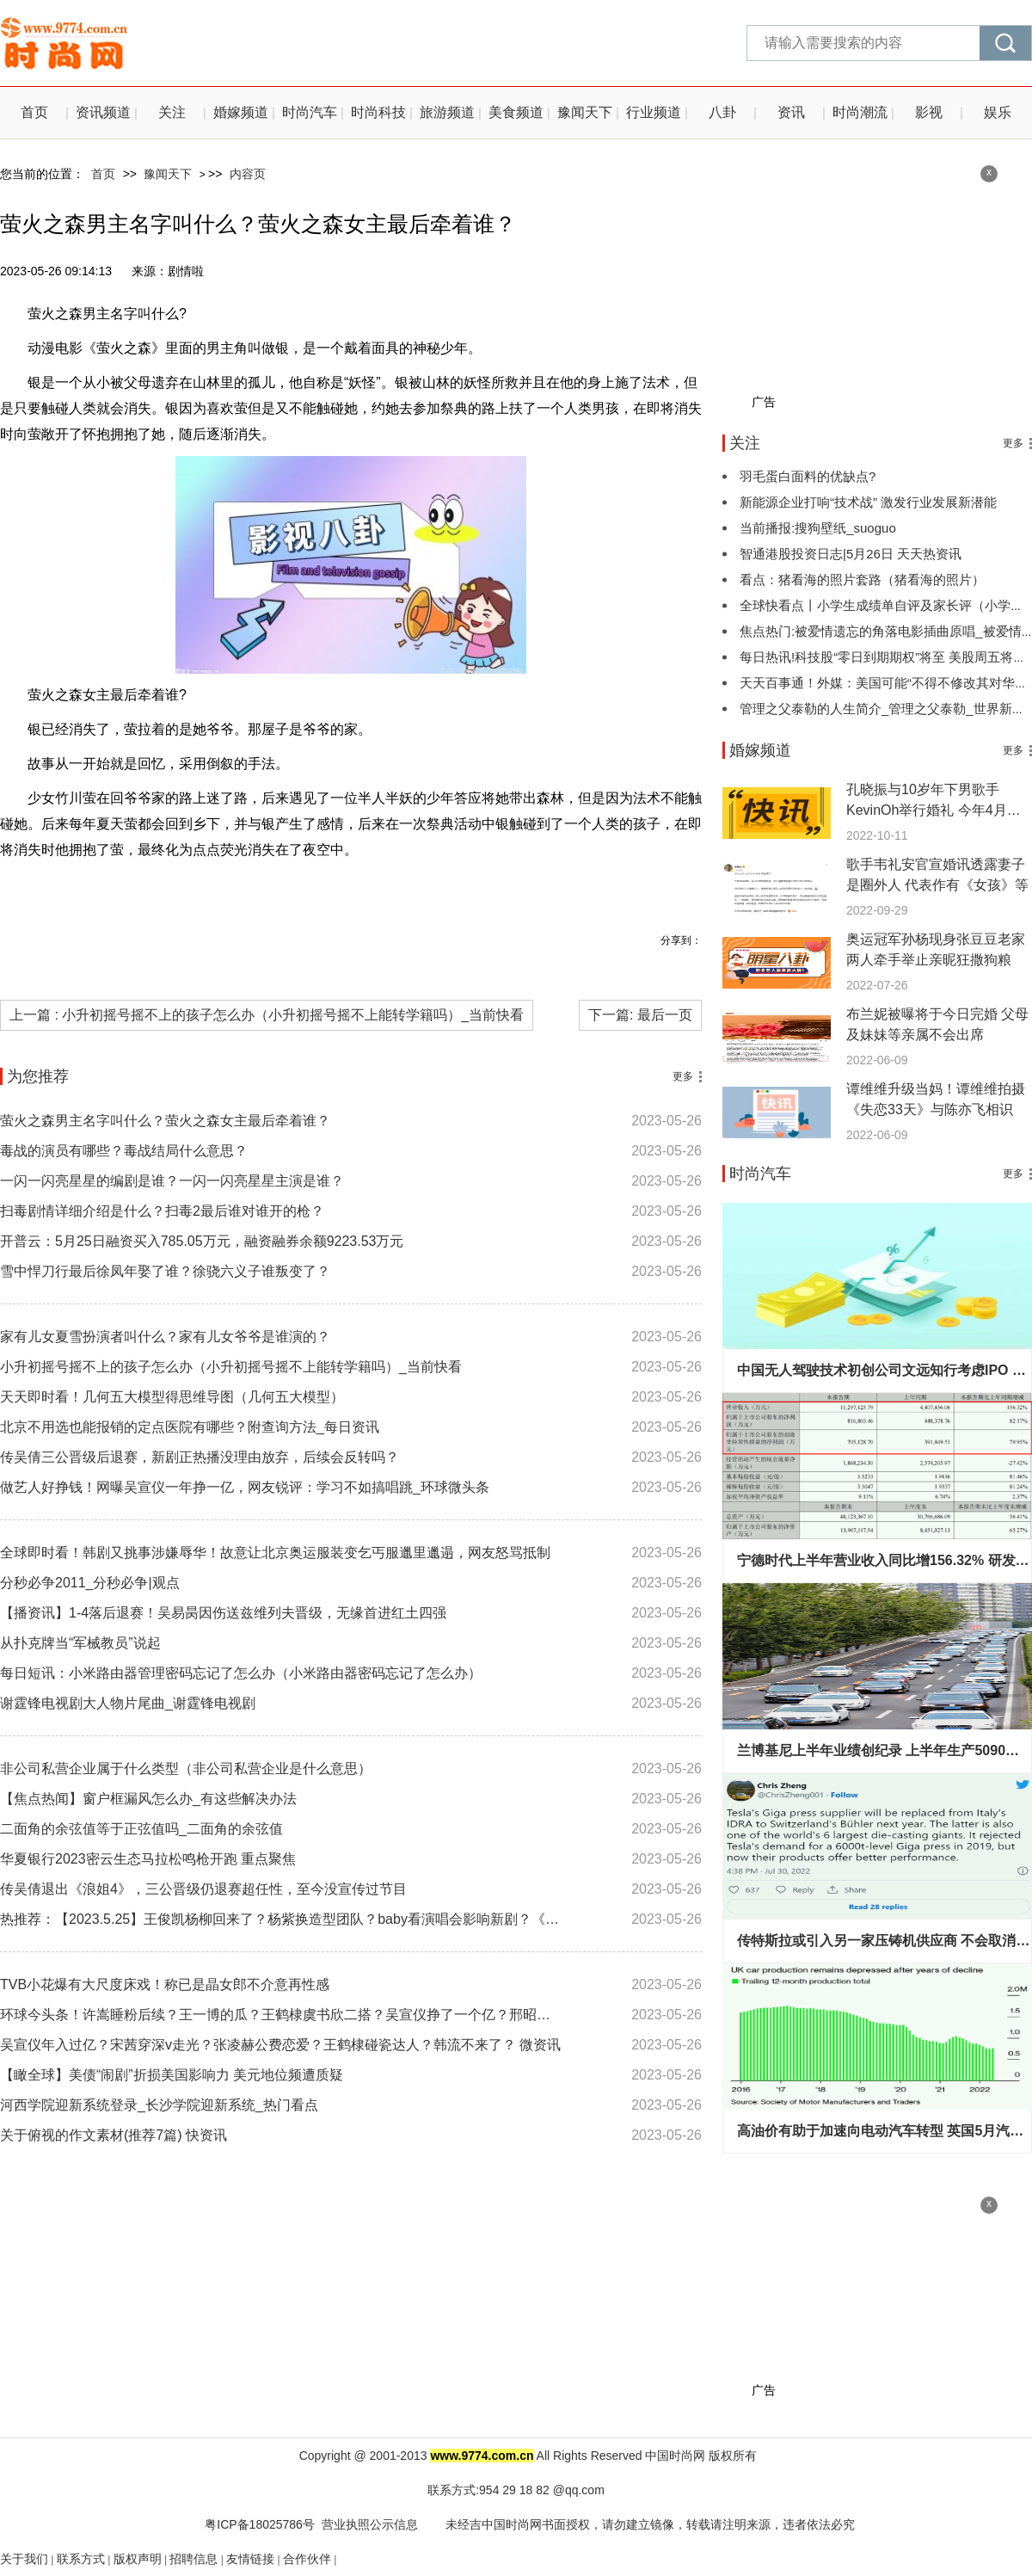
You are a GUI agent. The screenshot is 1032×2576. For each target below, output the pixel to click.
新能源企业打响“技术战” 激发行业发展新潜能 (868, 502)
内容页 (248, 174)
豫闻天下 (584, 112)
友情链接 (250, 2559)
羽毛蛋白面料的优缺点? (807, 476)
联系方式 (81, 2559)
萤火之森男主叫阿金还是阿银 (405, 889)
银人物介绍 (279, 889)
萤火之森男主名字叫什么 (166, 889)
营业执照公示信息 (370, 2524)
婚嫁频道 (240, 112)
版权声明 (138, 2559)
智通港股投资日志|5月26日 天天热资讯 (850, 553)
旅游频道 (447, 112)
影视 (929, 112)
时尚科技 (378, 112)
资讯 (791, 112)
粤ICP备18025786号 (258, 2524)
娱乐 (997, 112)
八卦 (722, 112)
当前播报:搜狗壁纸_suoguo (818, 528)
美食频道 (516, 112)
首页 (34, 112)
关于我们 (24, 2559)
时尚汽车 (309, 112)
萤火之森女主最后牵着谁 (567, 889)
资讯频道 (103, 112)
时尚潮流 (860, 112)
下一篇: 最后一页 (640, 1015)
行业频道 (653, 112)
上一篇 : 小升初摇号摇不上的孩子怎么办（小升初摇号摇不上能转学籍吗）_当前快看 (266, 1015)
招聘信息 (193, 2559)
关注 (172, 112)
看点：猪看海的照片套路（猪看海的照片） (862, 579)
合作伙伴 (307, 2559)
